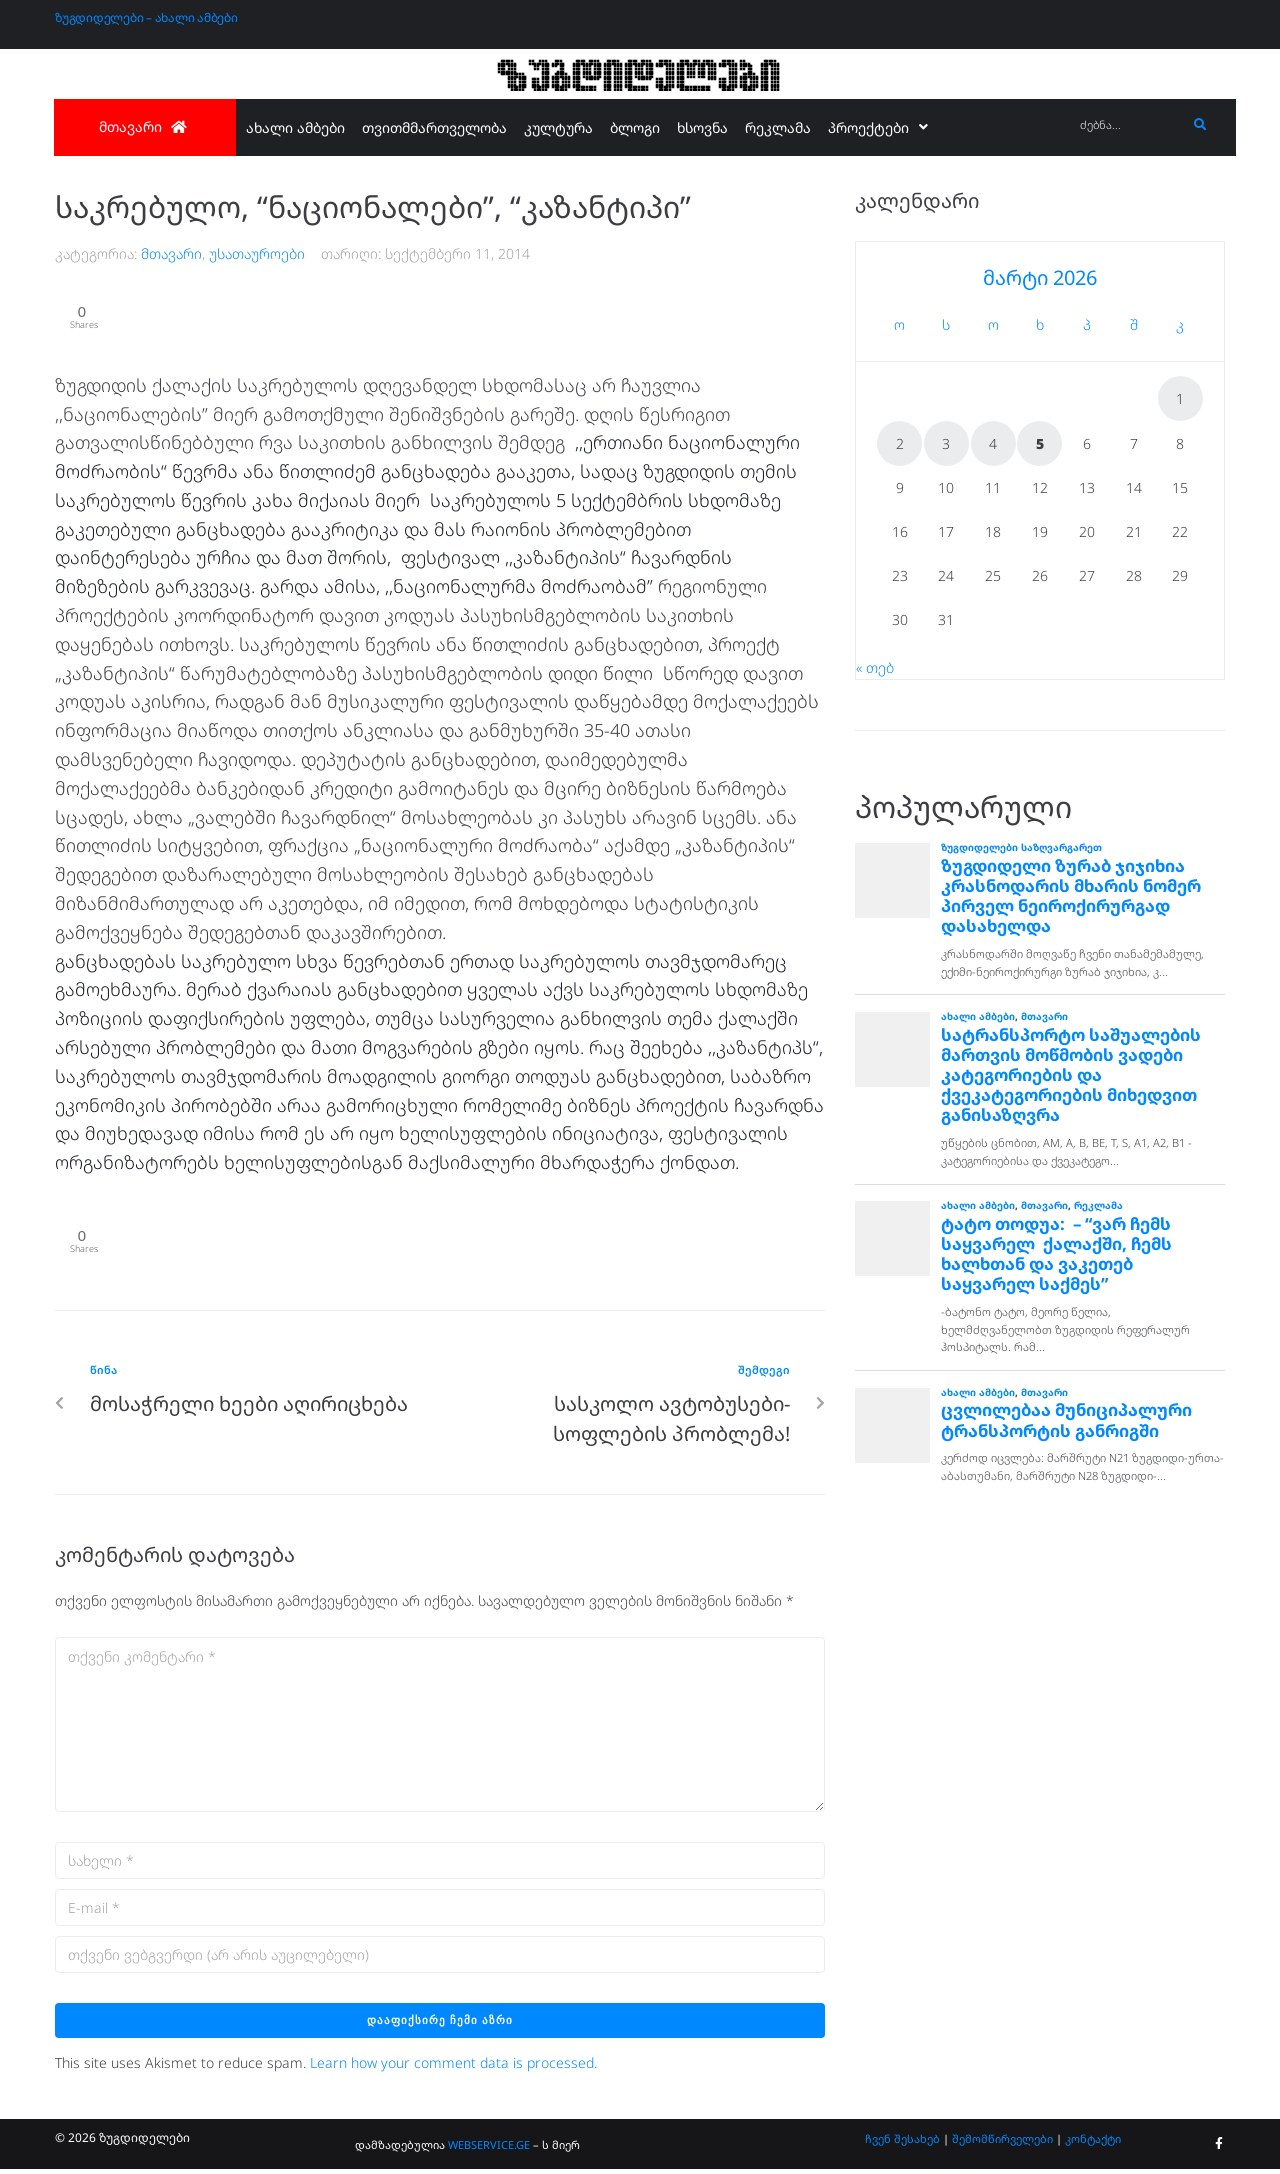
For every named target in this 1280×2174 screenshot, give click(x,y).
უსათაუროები (257, 253)
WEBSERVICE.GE (489, 2148)
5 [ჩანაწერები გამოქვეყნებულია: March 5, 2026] (1040, 443)
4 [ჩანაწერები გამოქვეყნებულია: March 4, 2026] (993, 443)
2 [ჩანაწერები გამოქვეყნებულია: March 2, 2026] (900, 443)
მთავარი (171, 253)
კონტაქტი (1093, 2142)
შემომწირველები (1002, 2142)
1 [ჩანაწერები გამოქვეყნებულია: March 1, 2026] (1180, 398)
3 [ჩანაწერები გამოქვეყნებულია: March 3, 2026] (946, 443)
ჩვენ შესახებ (902, 2142)
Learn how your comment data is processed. (453, 2067)
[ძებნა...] (1128, 125)
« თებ (875, 667)
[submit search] (1200, 125)
